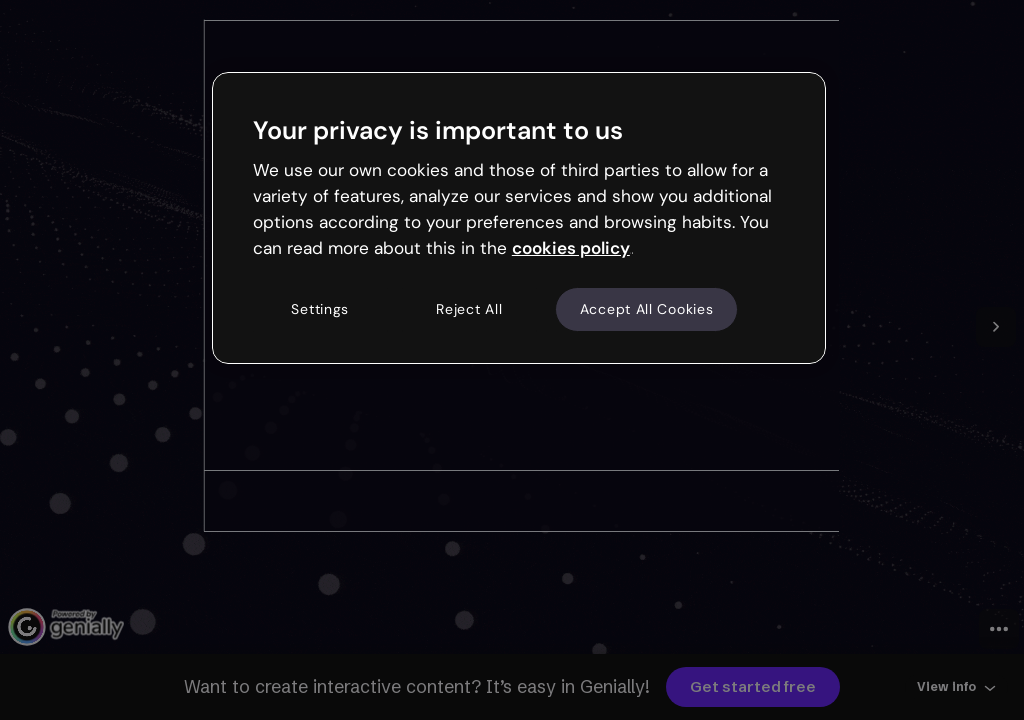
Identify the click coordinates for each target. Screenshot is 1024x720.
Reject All (469, 309)
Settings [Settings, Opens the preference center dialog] (320, 309)
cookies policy (571, 248)
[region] (519, 218)
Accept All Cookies (647, 309)
